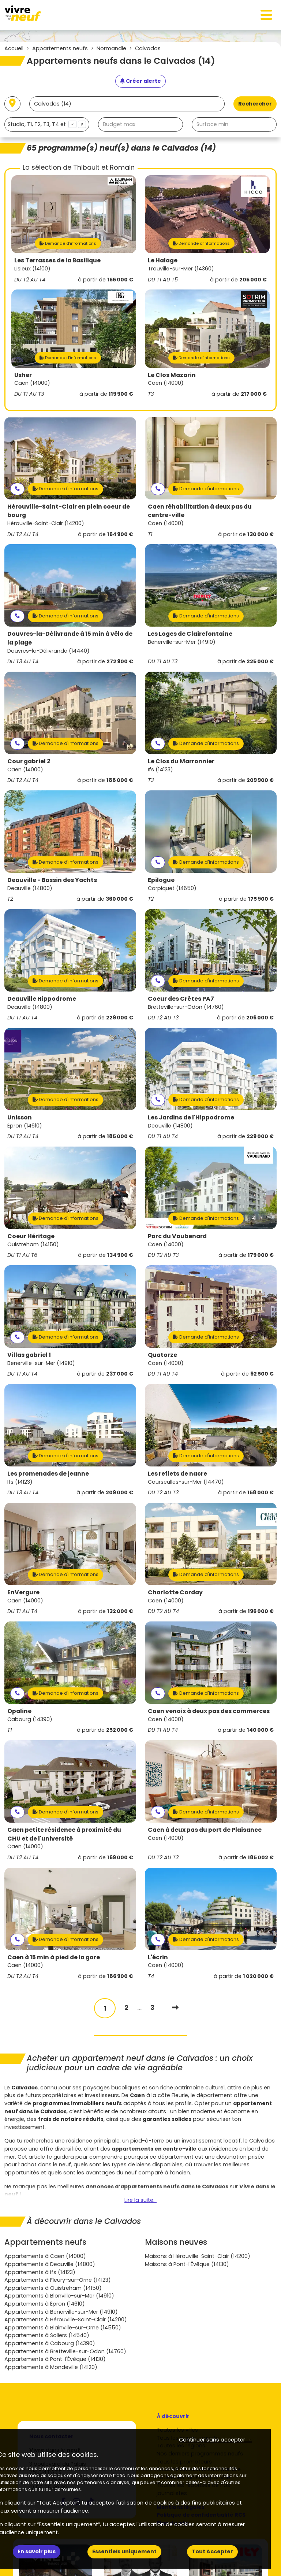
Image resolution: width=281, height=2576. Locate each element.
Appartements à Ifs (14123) (39, 2272)
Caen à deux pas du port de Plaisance (205, 1830)
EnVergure (23, 1592)
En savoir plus (37, 2551)
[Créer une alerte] (140, 81)
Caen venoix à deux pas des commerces (209, 1711)
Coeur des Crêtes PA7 (181, 998)
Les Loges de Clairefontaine (190, 634)
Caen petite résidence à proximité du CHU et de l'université (64, 1834)
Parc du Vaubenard (177, 1236)
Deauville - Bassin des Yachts (52, 880)
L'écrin (158, 1957)
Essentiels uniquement (124, 2551)
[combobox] (46, 124)
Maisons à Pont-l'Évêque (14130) (187, 2264)
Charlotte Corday (175, 1592)
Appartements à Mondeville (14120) (50, 2367)
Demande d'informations (68, 243)
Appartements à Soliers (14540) (46, 2335)
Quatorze (162, 1355)
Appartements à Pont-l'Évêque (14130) (55, 2359)
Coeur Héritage (31, 1236)
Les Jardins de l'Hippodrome (191, 1117)
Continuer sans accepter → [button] (215, 2439)
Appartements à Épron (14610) (44, 2303)
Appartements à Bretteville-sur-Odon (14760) (65, 2351)
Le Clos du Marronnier (181, 761)
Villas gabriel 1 (29, 1355)
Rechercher (255, 103)
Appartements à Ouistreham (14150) (53, 2288)
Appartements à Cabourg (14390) (49, 2343)
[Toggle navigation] (266, 15)
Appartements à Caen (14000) (45, 2256)
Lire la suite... (140, 2200)
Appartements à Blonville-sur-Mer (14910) (59, 2295)
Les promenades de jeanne (48, 1473)
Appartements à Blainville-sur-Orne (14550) (62, 2327)
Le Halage (162, 260)
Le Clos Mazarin (172, 375)
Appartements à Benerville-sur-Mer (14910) (61, 2311)
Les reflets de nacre (177, 1473)
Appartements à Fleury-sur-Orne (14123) (57, 2280)
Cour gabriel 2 (28, 761)
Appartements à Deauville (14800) (49, 2264)
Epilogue (161, 880)
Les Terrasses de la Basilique (57, 260)
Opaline (19, 1711)
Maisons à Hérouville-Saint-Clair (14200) (197, 2256)
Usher (23, 375)
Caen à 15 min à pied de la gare (53, 1957)
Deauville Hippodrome (41, 998)
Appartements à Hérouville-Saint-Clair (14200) (65, 2319)
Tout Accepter (212, 2551)
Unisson (19, 1117)
